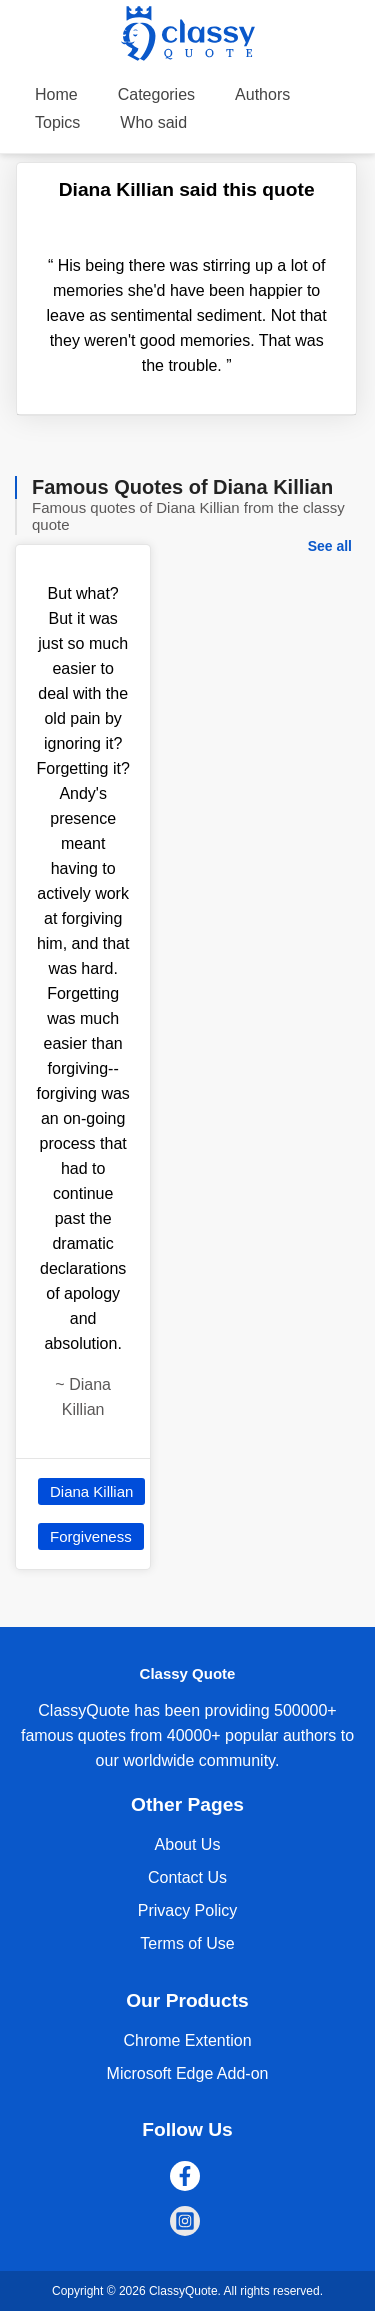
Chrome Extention (187, 2040)
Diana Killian (91, 1491)
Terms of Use (187, 1943)
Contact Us (187, 1877)
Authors (262, 94)
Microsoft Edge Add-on (188, 2073)
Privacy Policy (188, 1910)
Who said (153, 122)
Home (56, 94)
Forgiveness (91, 1536)
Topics (57, 122)
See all (330, 546)
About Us (188, 1844)
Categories (156, 94)
